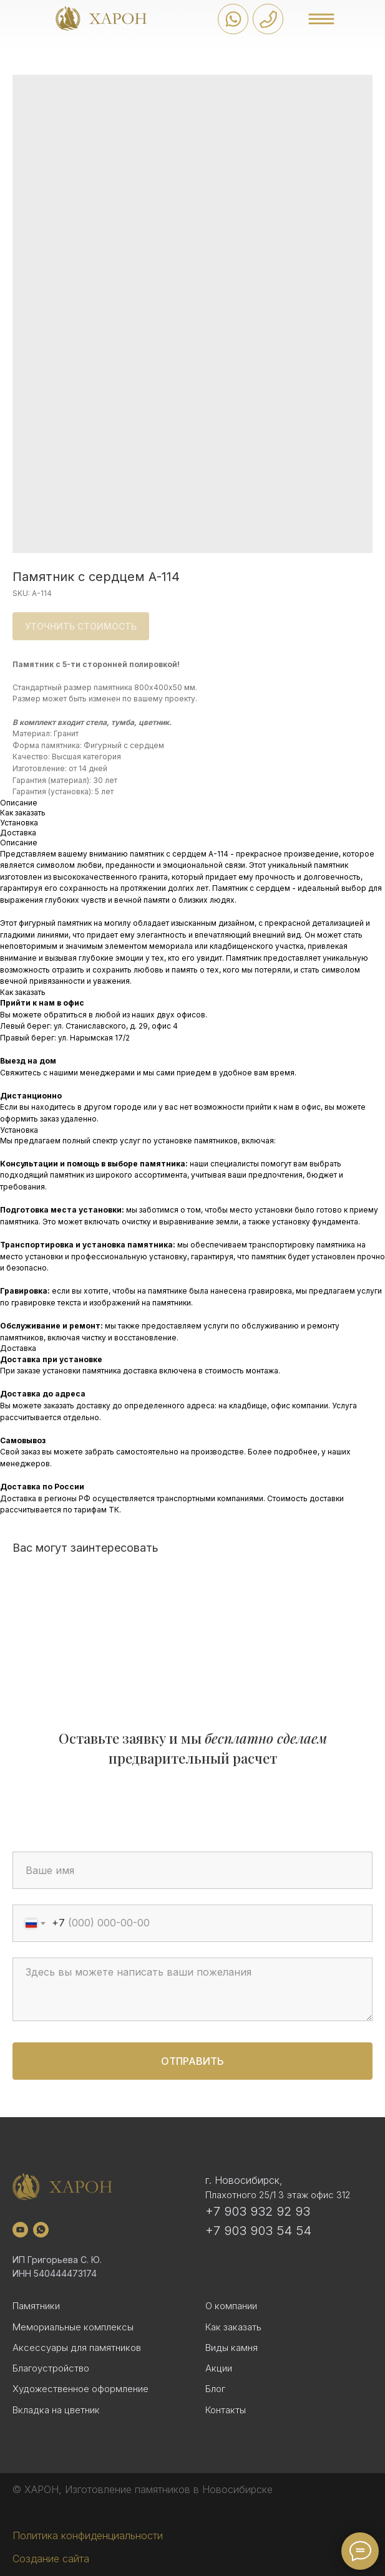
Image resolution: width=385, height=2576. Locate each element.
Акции (218, 2368)
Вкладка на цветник (56, 2410)
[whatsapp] (41, 2229)
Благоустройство (50, 2368)
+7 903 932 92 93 (257, 2211)
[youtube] (20, 2229)
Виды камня (231, 2347)
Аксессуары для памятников (76, 2347)
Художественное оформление (80, 2389)
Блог (215, 2389)
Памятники (36, 2306)
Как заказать (233, 2327)
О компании (231, 2306)
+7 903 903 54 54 (258, 2230)
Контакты (225, 2410)
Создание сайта (50, 2558)
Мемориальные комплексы (73, 2327)
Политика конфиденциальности (87, 2535)
